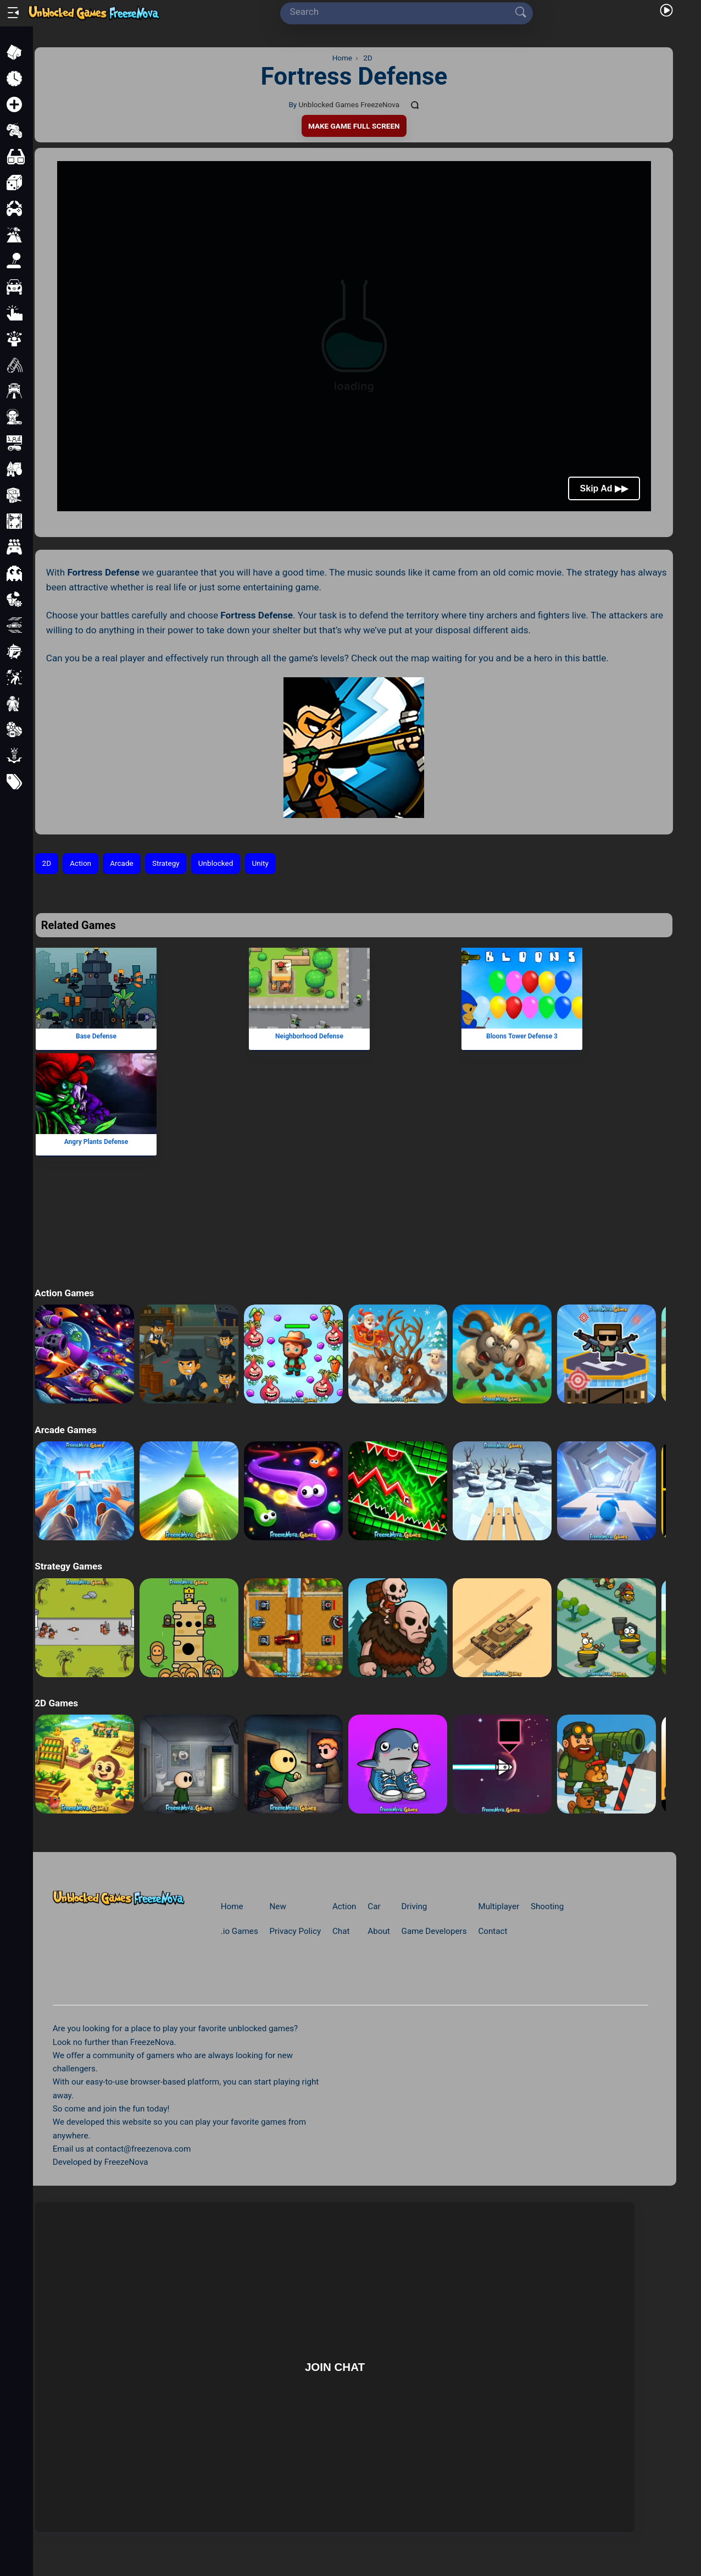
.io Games (239, 1931)
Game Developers (434, 1931)
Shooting (547, 1906)
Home (232, 1906)
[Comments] (415, 105)
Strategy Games (68, 1566)
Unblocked (215, 863)
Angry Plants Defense (96, 1142)
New (278, 1906)
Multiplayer (498, 1906)
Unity (260, 863)
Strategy (166, 863)
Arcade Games (65, 1429)
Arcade (121, 863)
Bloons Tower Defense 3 (522, 1036)
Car (374, 1906)
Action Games (64, 1292)
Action (80, 863)
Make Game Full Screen (354, 125)
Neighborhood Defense (309, 1036)
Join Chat (335, 2367)
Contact (492, 1931)
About (379, 1931)
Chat (341, 1931)
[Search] (402, 11)
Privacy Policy (295, 1931)
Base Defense (96, 1036)
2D (46, 863)
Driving (414, 1906)
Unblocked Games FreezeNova (349, 104)
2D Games (56, 1703)
